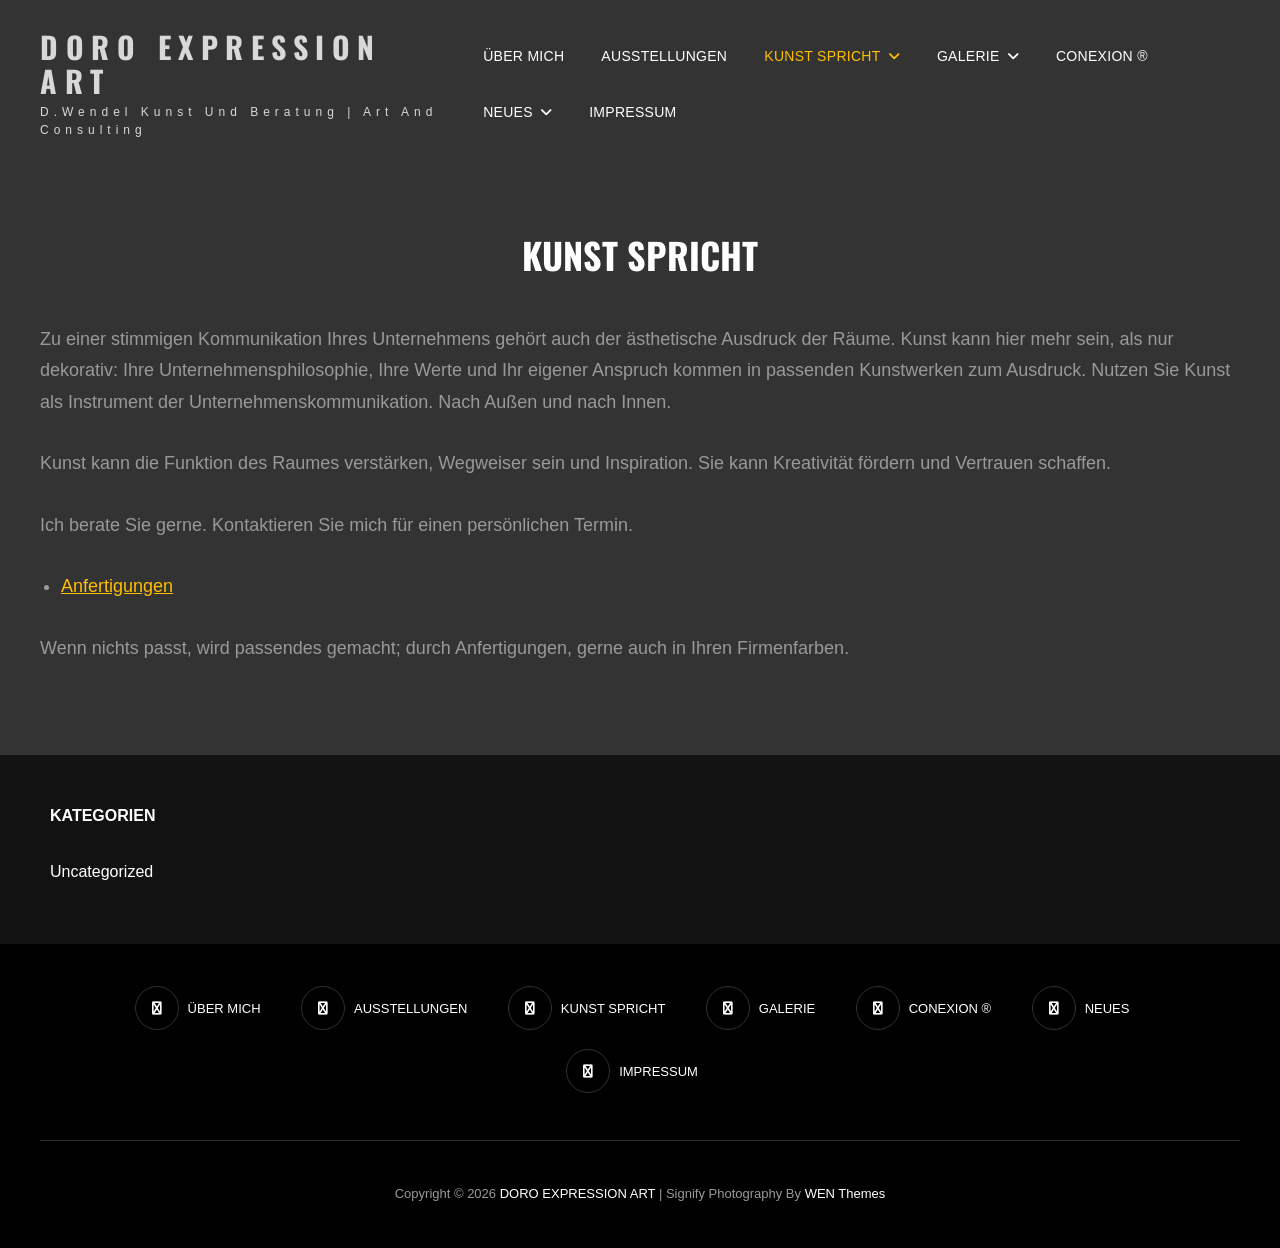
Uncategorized (101, 871)
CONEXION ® (1102, 56)
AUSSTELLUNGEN (664, 56)
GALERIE (968, 56)
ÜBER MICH (523, 56)
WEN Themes (845, 1193)
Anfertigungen (117, 586)
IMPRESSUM (632, 112)
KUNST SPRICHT (822, 56)
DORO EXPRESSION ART (211, 64)
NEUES (508, 112)
